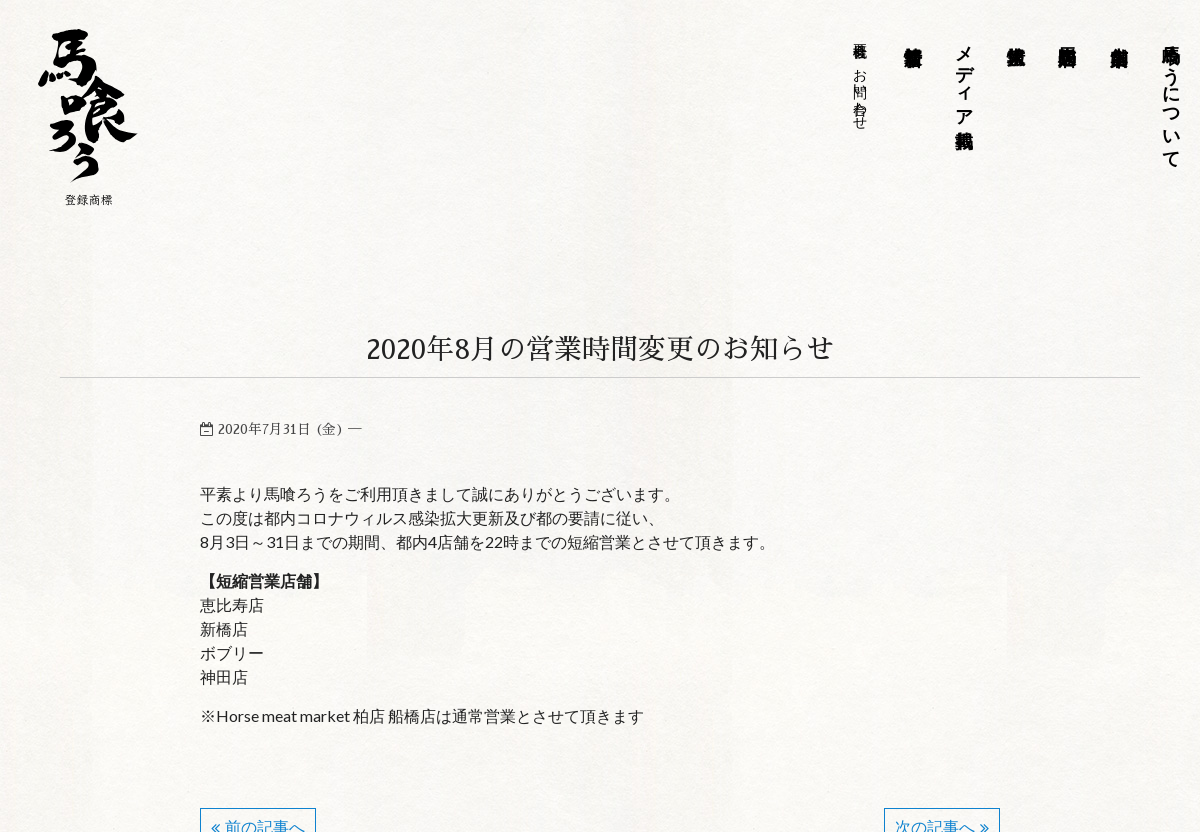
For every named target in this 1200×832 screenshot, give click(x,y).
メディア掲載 (964, 75)
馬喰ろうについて (1170, 96)
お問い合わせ (860, 91)
